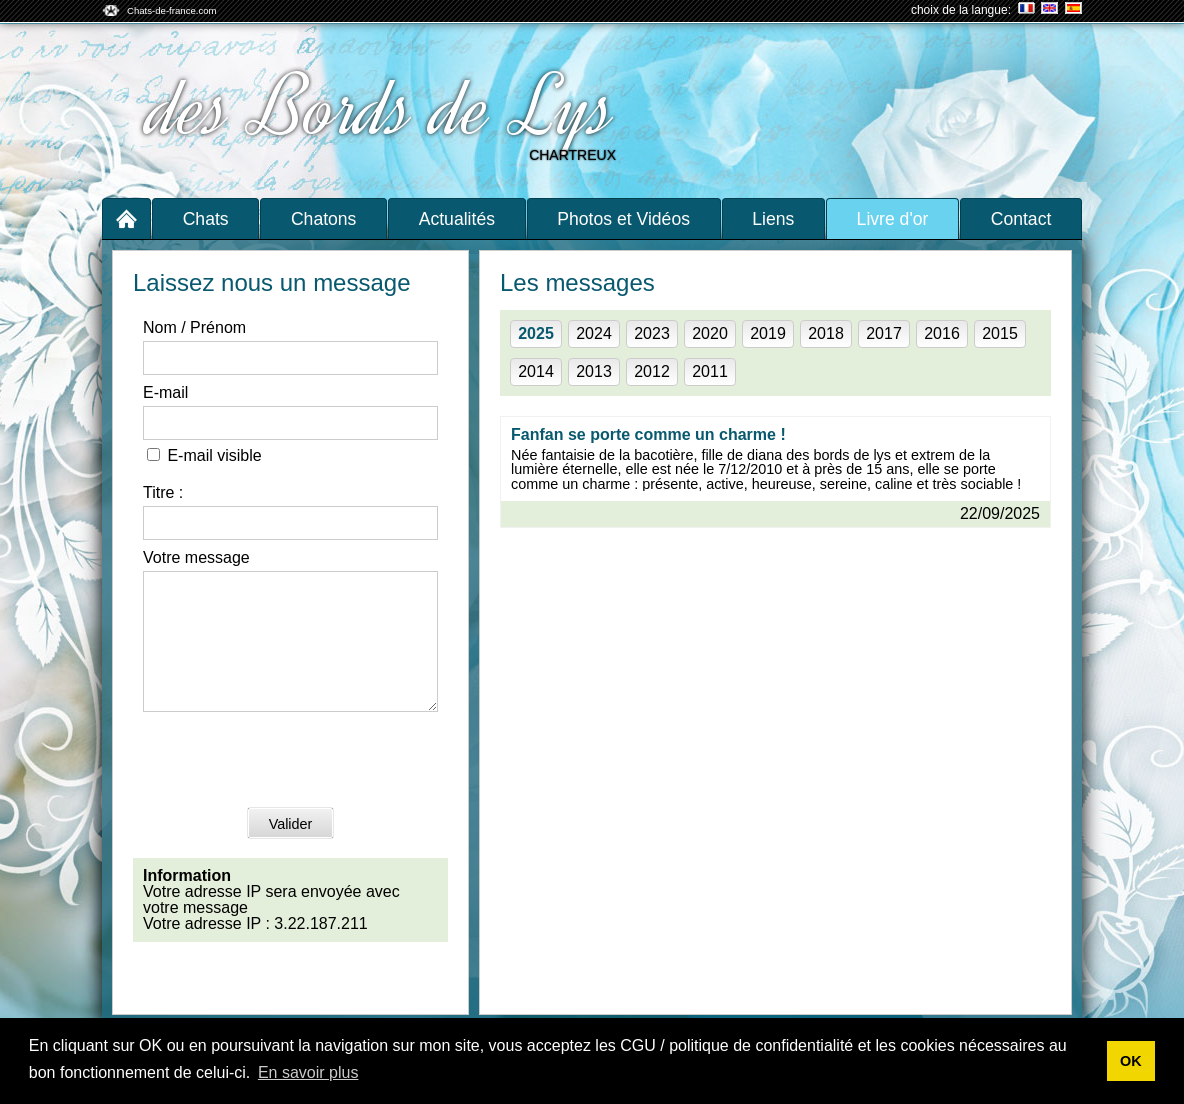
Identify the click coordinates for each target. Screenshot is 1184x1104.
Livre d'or (893, 219)
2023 (652, 333)
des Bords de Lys (384, 108)
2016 (942, 333)
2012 (652, 371)
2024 (594, 333)
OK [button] (1131, 1061)
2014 (536, 371)
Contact (1021, 219)
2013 (594, 371)
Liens (773, 219)
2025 (536, 333)
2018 (826, 333)
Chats (206, 219)
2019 (768, 333)
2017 (884, 333)
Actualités (457, 219)
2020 (710, 333)
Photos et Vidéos (623, 219)
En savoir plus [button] (308, 1072)
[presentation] (295, 786)
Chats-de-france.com (172, 10)
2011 (710, 371)
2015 (1000, 333)
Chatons (324, 219)
